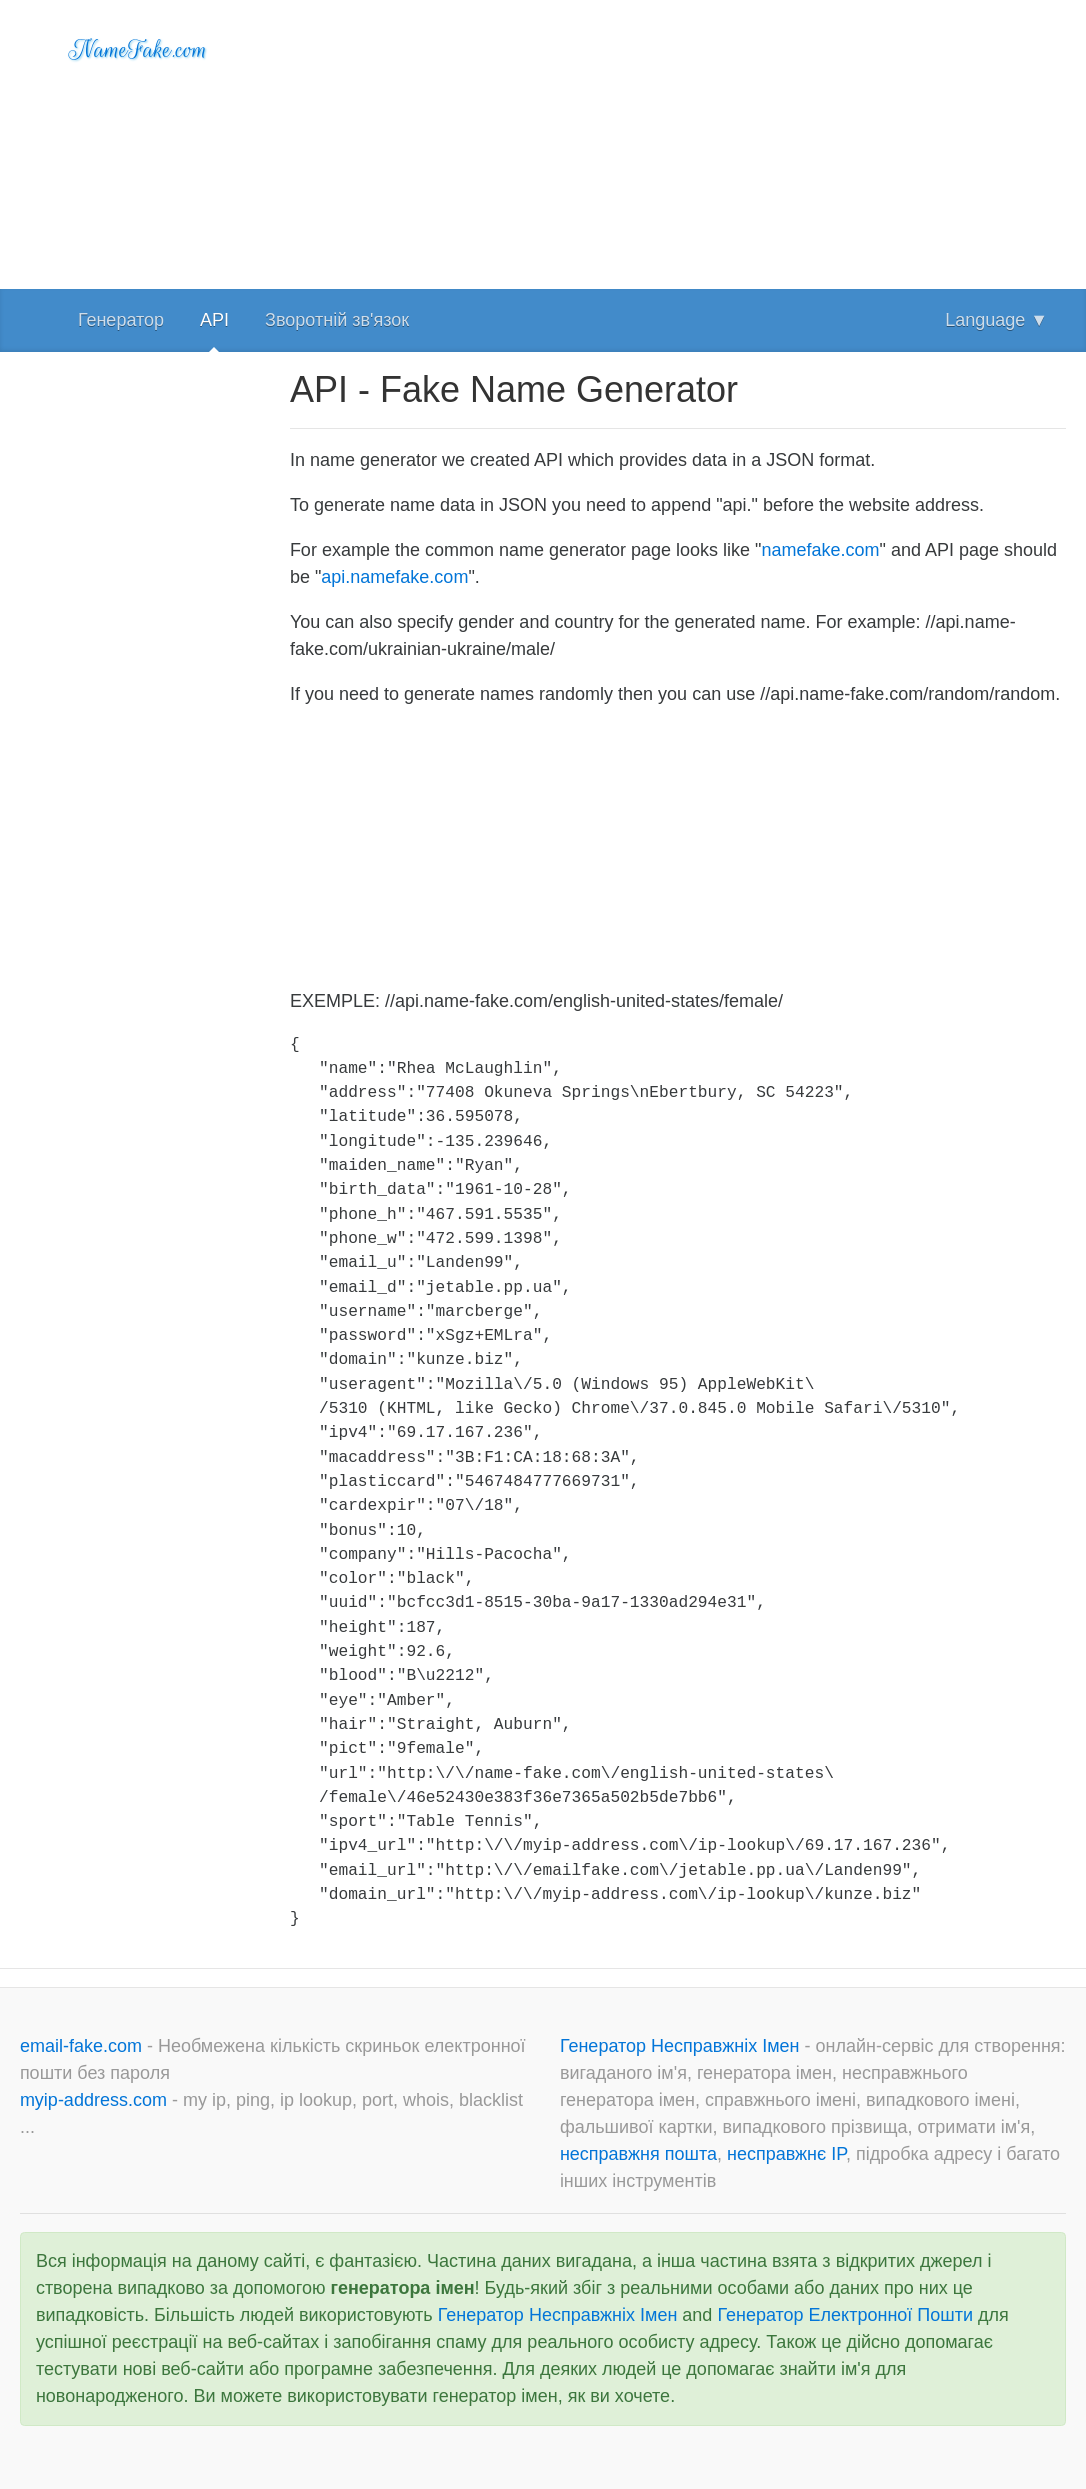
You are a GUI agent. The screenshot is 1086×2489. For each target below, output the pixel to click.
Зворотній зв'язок (337, 320)
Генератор (121, 320)
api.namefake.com (394, 577)
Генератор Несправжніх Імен (682, 2046)
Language (996, 320)
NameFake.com (138, 50)
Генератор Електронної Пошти (845, 2315)
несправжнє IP (786, 2154)
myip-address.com (93, 2100)
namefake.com (821, 550)
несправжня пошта (638, 2154)
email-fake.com (83, 2046)
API (214, 320)
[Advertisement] (678, 140)
